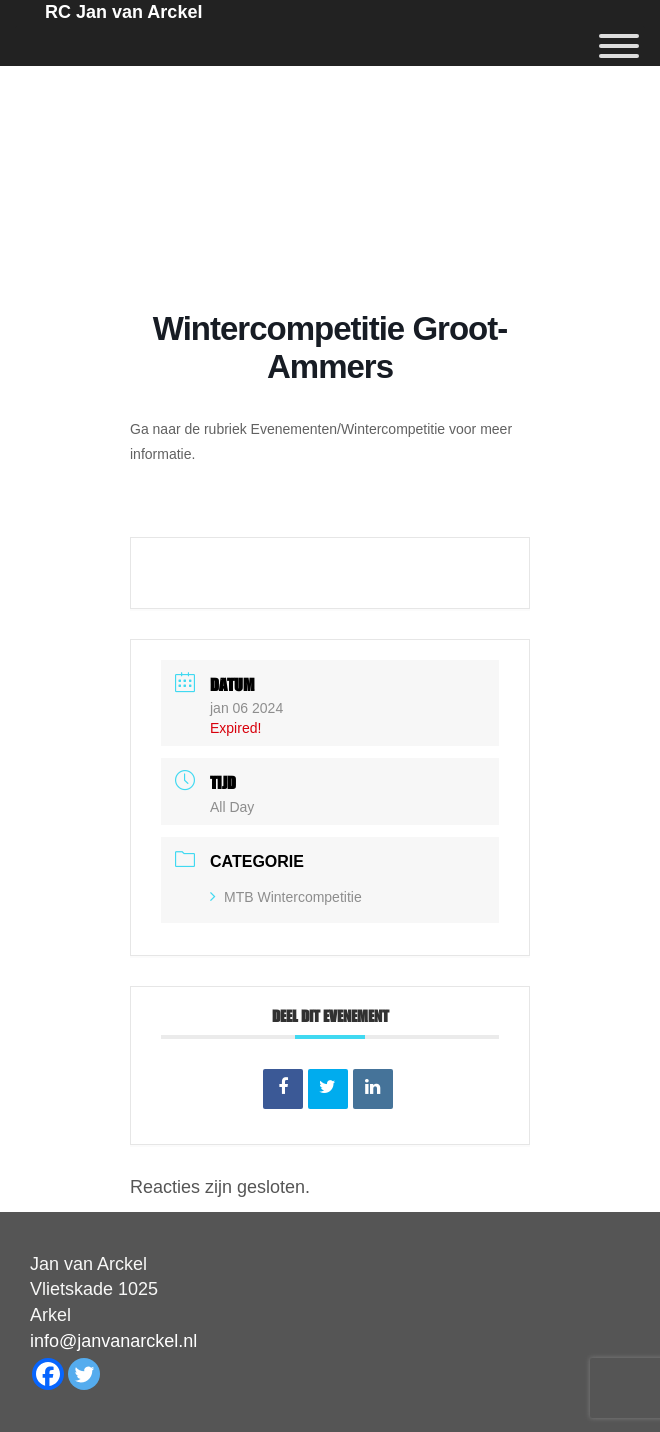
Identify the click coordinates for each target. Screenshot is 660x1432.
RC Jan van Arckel (123, 12)
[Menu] (619, 46)
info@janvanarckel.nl (113, 1341)
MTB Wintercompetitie (286, 897)
